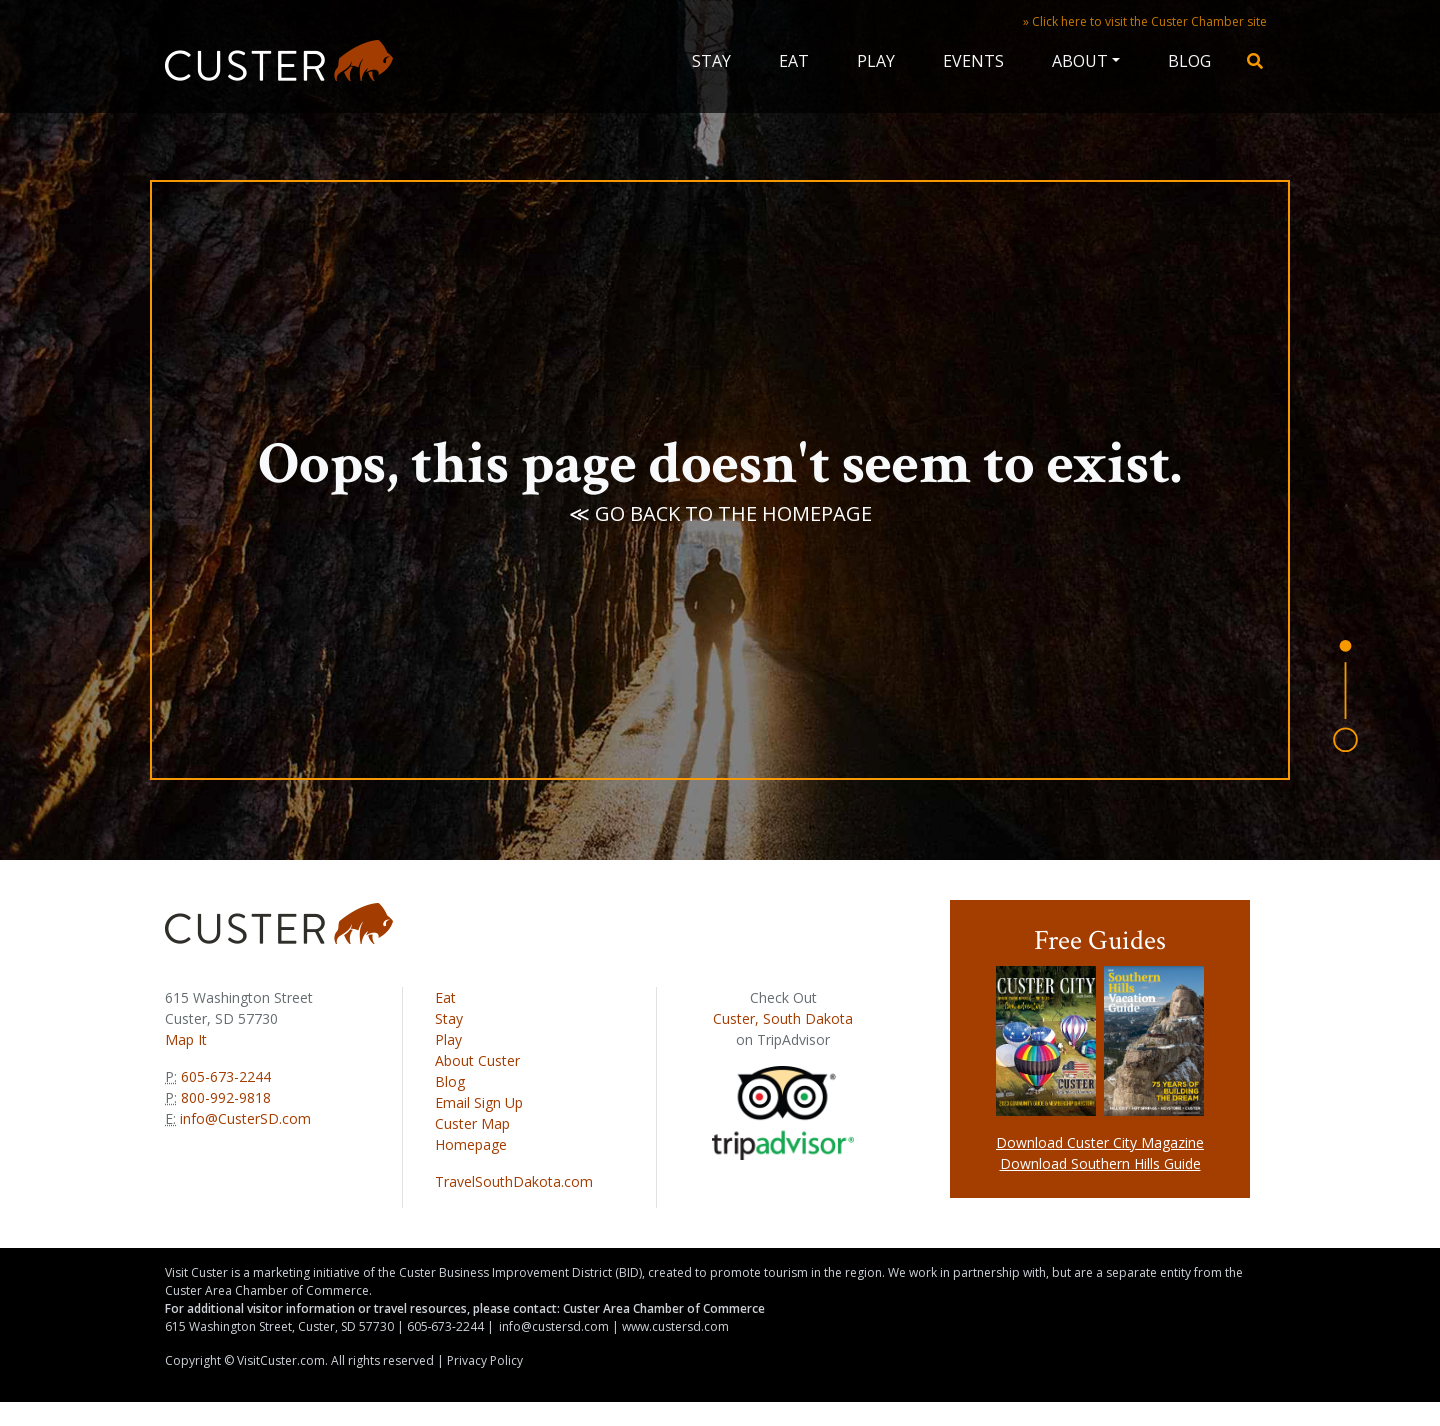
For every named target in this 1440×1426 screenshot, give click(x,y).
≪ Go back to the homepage (720, 521)
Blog (1189, 61)
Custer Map (472, 1123)
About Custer (477, 1060)
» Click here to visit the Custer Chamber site (1145, 21)
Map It (186, 1039)
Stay (711, 61)
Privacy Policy (485, 1360)
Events (973, 61)
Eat (794, 61)
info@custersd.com (554, 1326)
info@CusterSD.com (245, 1118)
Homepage (471, 1144)
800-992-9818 (224, 1097)
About (1080, 61)
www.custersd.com (675, 1326)
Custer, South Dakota (783, 1018)
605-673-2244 (224, 1076)
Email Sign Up (479, 1102)
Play (876, 61)
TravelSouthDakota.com (514, 1181)
